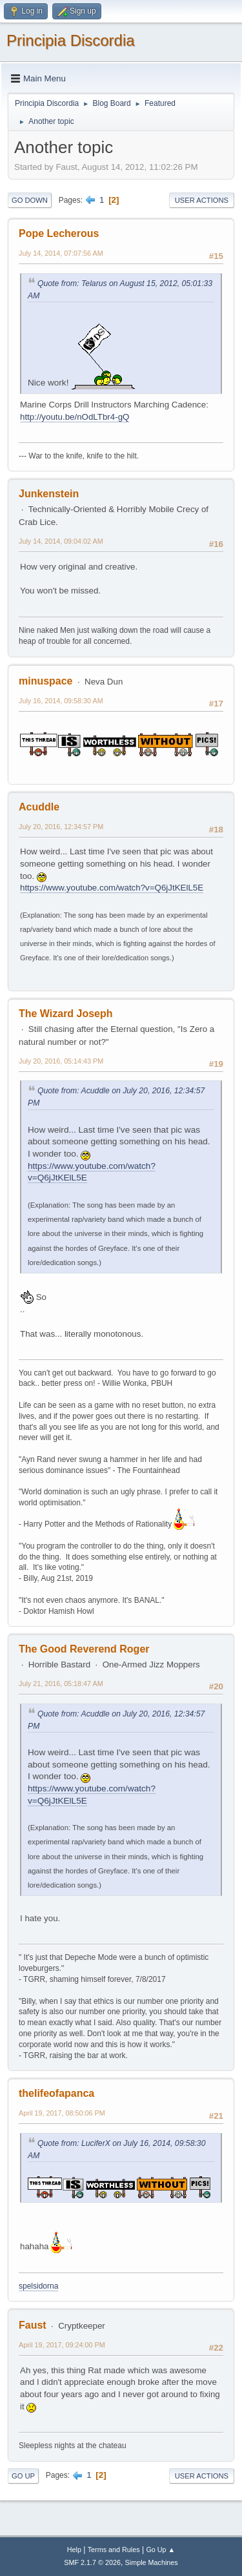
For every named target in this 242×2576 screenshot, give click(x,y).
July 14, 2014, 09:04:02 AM (61, 541)
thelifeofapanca (56, 2093)
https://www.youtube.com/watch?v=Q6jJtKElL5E (111, 887)
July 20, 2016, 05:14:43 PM (61, 1061)
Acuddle (39, 806)
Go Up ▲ (160, 2549)
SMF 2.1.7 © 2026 (92, 2562)
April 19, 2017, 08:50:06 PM (62, 2113)
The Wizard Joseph (66, 1013)
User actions (201, 200)
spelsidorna (38, 2286)
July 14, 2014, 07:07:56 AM (61, 253)
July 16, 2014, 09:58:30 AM (61, 701)
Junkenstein (49, 493)
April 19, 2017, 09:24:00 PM (62, 2345)
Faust (32, 2325)
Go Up (23, 2476)
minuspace (46, 680)
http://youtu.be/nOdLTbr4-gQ (74, 417)
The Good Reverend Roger (84, 1648)
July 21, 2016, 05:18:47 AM (61, 1683)
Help (74, 2549)
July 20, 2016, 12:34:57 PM (61, 826)
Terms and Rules (114, 2549)
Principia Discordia (70, 40)
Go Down (30, 200)
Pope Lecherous (59, 233)
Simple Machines (151, 2562)
